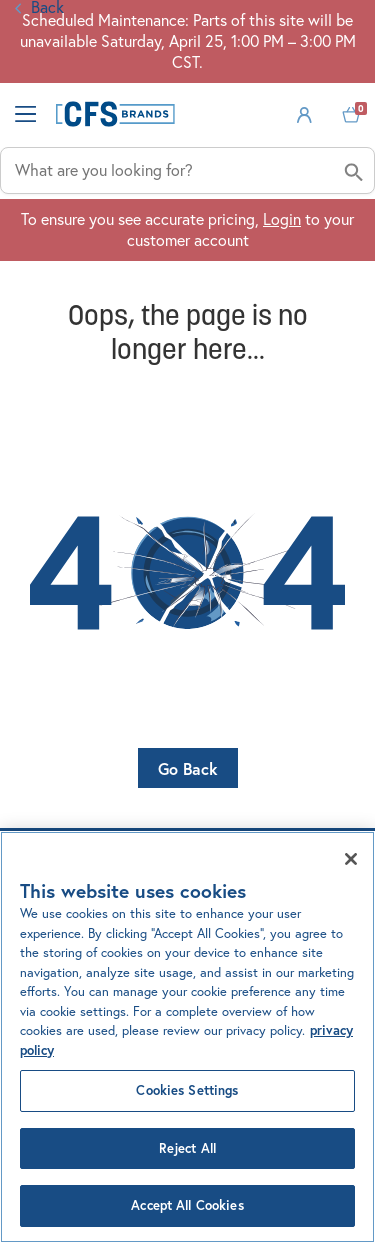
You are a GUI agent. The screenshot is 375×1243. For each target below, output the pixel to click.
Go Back (188, 768)
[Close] (351, 859)
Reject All (187, 1148)
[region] (187, 1037)
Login (282, 219)
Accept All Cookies (187, 1205)
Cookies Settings (187, 1090)
